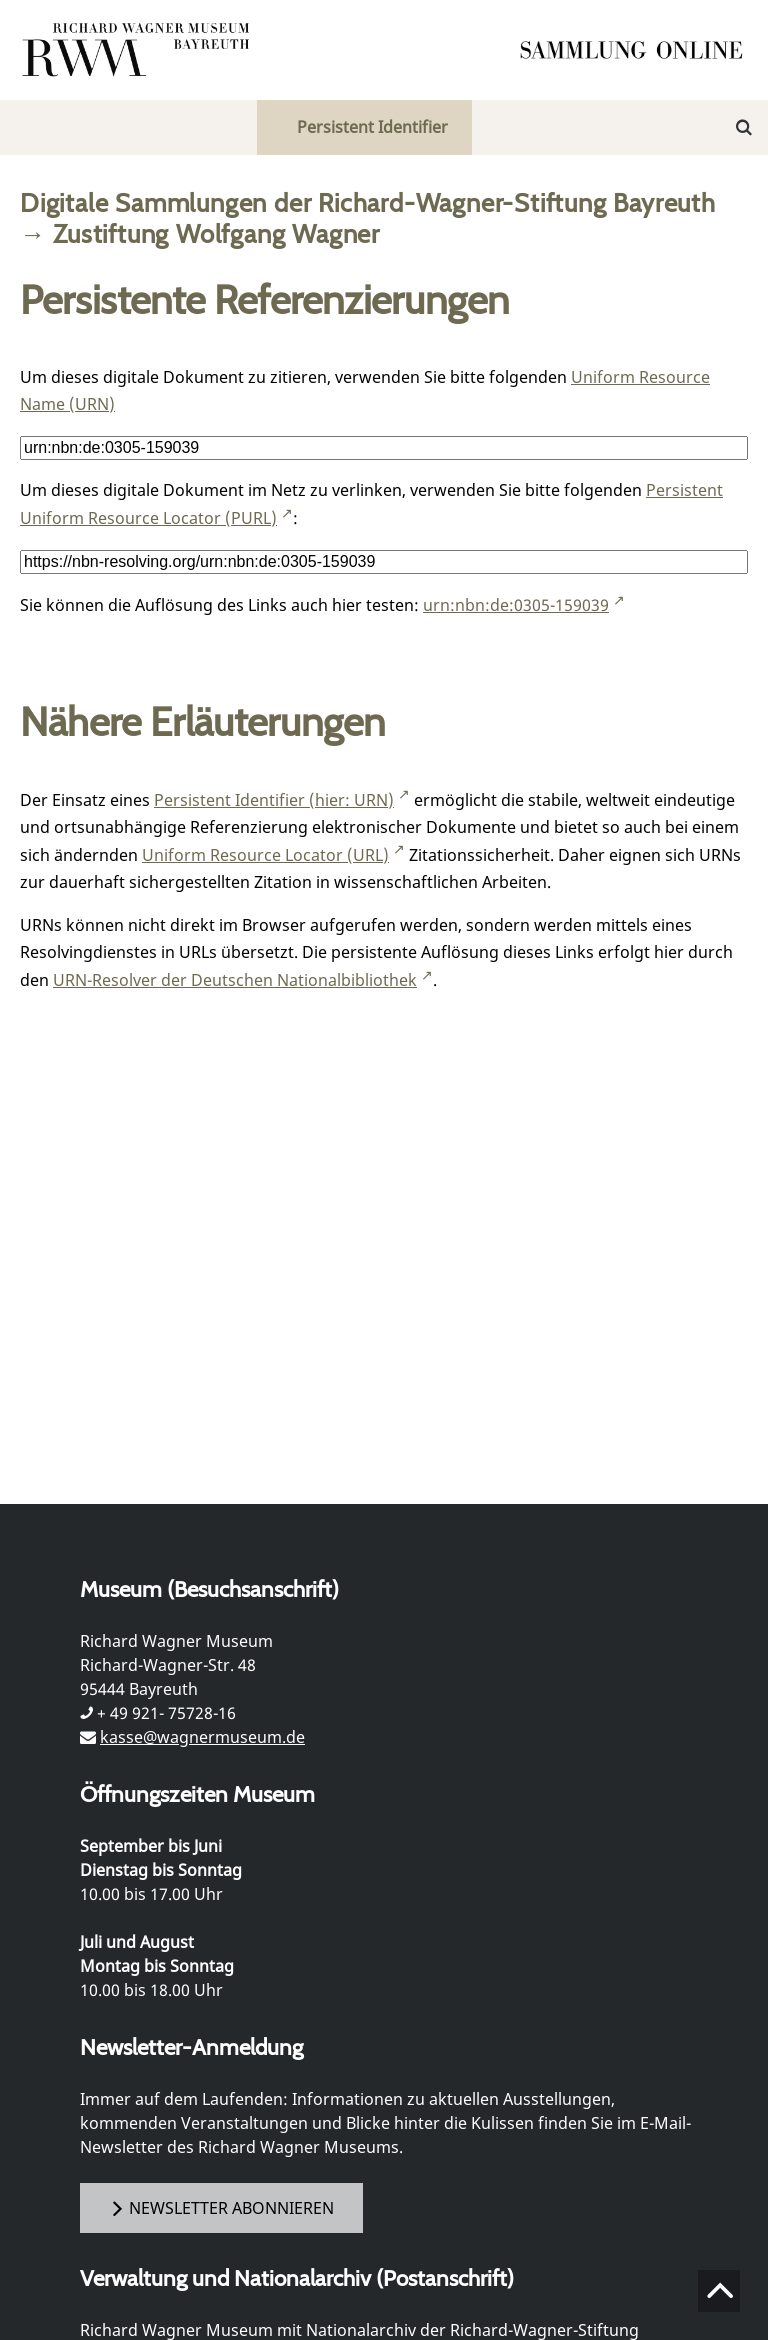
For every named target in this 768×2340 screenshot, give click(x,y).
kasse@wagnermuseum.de (202, 1737)
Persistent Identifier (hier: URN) (274, 800)
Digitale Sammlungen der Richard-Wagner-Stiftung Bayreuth (368, 202)
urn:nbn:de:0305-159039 (516, 605)
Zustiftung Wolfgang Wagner (216, 233)
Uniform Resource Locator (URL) (265, 855)
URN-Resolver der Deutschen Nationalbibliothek (235, 980)
